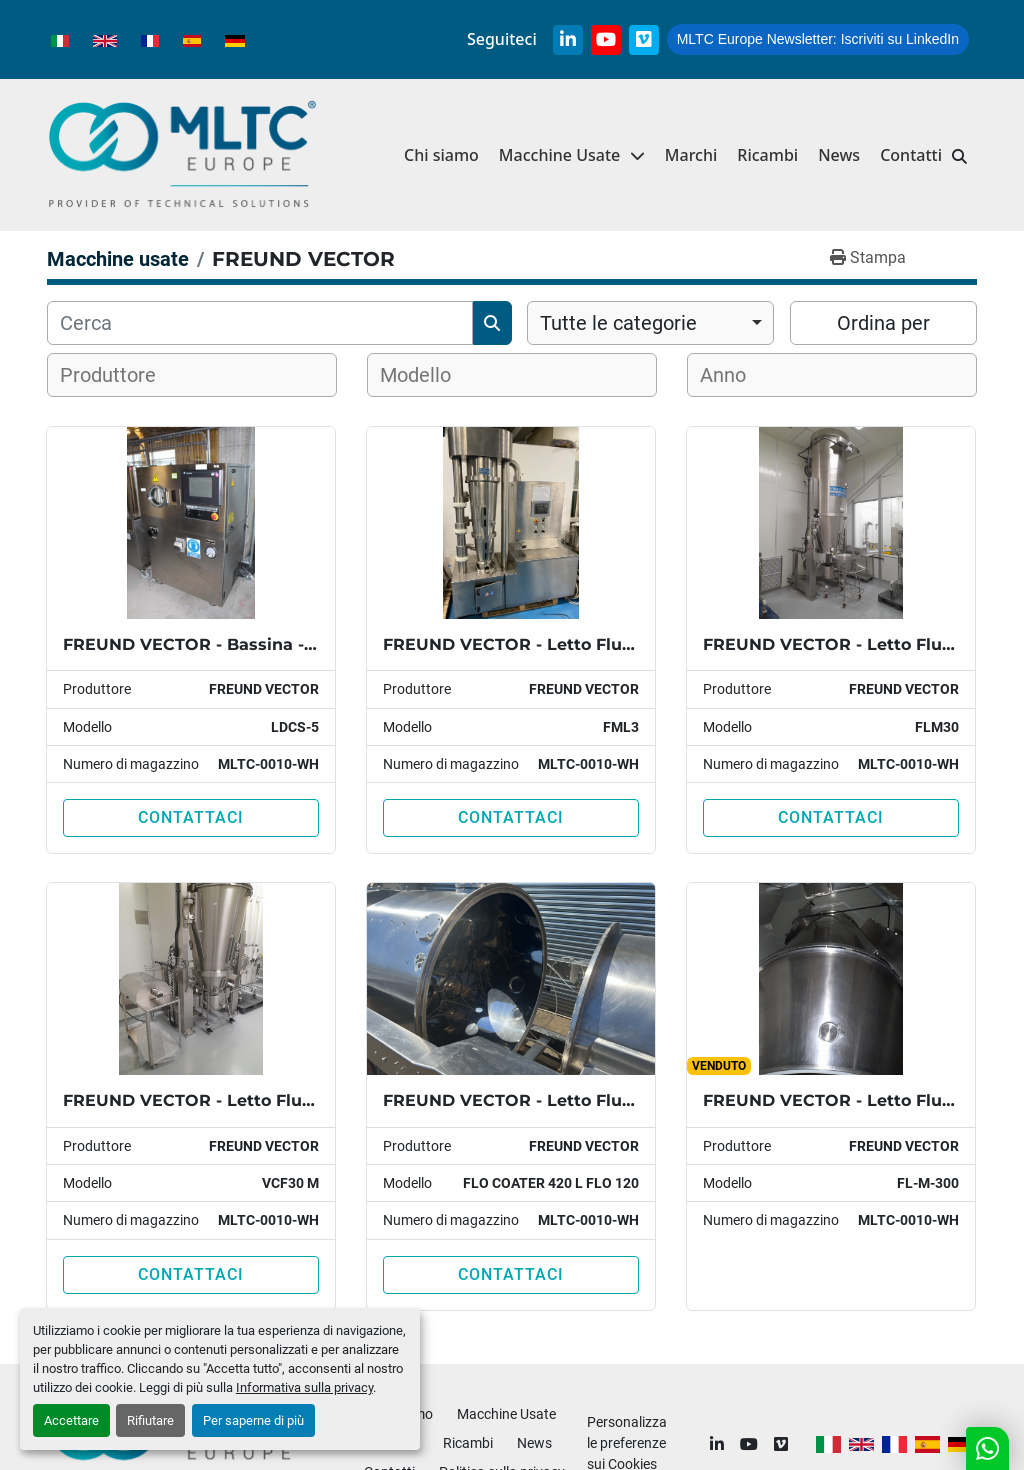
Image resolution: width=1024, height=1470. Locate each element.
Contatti (911, 155)
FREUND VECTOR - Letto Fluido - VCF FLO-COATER (598, 1100)
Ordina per (883, 323)
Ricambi (767, 155)
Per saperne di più (253, 1420)
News (839, 155)
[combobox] (650, 323)
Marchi (691, 155)
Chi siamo (441, 155)
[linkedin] (568, 40)
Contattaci (191, 817)
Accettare (71, 1420)
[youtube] (606, 40)
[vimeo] (644, 40)
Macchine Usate (559, 155)
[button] (572, 155)
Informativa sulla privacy (304, 1387)
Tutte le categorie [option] (618, 323)
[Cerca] (260, 323)
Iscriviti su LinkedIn (818, 39)
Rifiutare (150, 1420)
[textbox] (120, 375)
